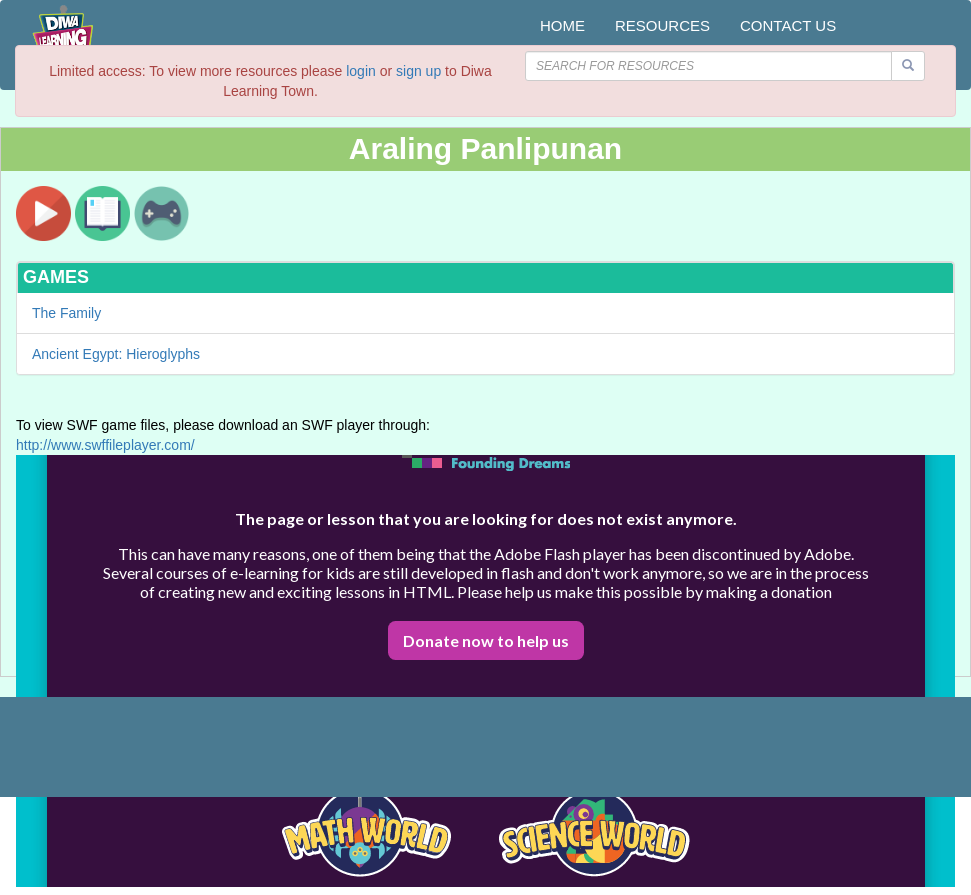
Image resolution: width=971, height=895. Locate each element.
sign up (418, 71)
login (361, 71)
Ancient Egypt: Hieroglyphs (116, 354)
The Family (66, 313)
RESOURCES (662, 25)
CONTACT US (788, 25)
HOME (562, 25)
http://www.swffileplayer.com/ (105, 445)
